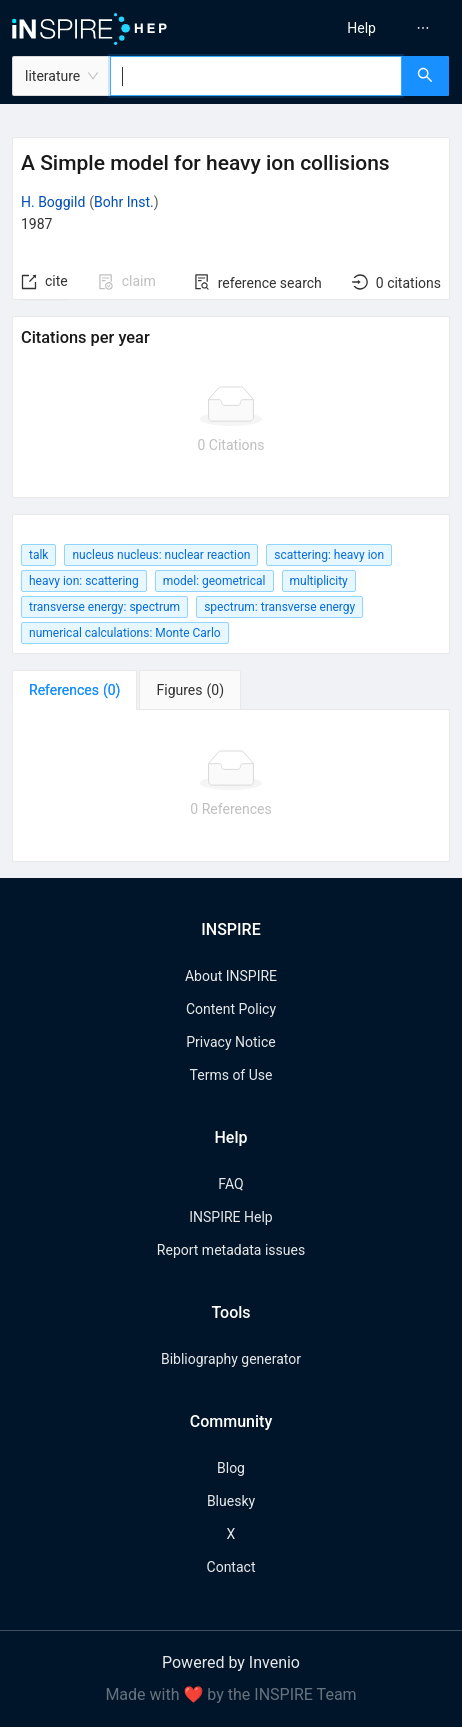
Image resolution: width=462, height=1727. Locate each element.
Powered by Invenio (231, 1662)
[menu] (352, 28)
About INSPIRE (231, 976)
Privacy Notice (230, 1042)
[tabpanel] (231, 786)
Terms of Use (231, 1075)
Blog (231, 1468)
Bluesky (231, 1501)
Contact (231, 1567)
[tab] (74, 690)
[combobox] (256, 76)
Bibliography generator (231, 1359)
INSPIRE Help (230, 1217)
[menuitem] (361, 28)
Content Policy (231, 1009)
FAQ (230, 1184)
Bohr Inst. (124, 202)
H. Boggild (53, 202)
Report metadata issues (231, 1250)
